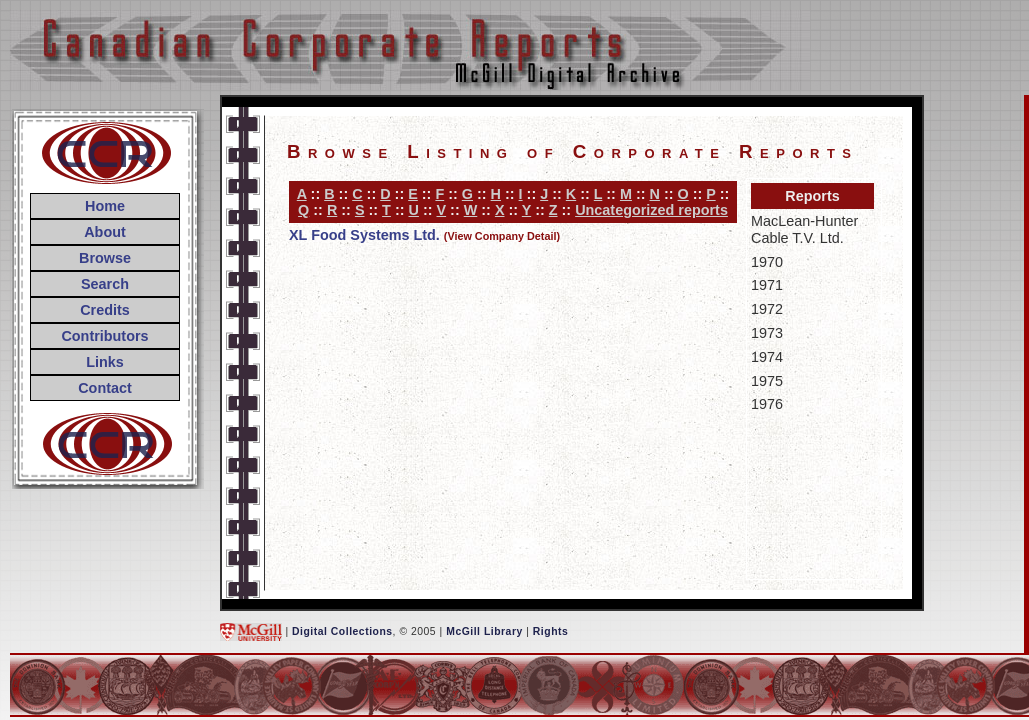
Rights (550, 631)
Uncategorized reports (651, 210)
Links (105, 362)
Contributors (104, 336)
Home (105, 206)
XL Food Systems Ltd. (364, 235)
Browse (105, 258)
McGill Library (484, 631)
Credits (105, 310)
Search (105, 284)
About (105, 232)
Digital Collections (342, 631)
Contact (105, 388)
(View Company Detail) (502, 236)
